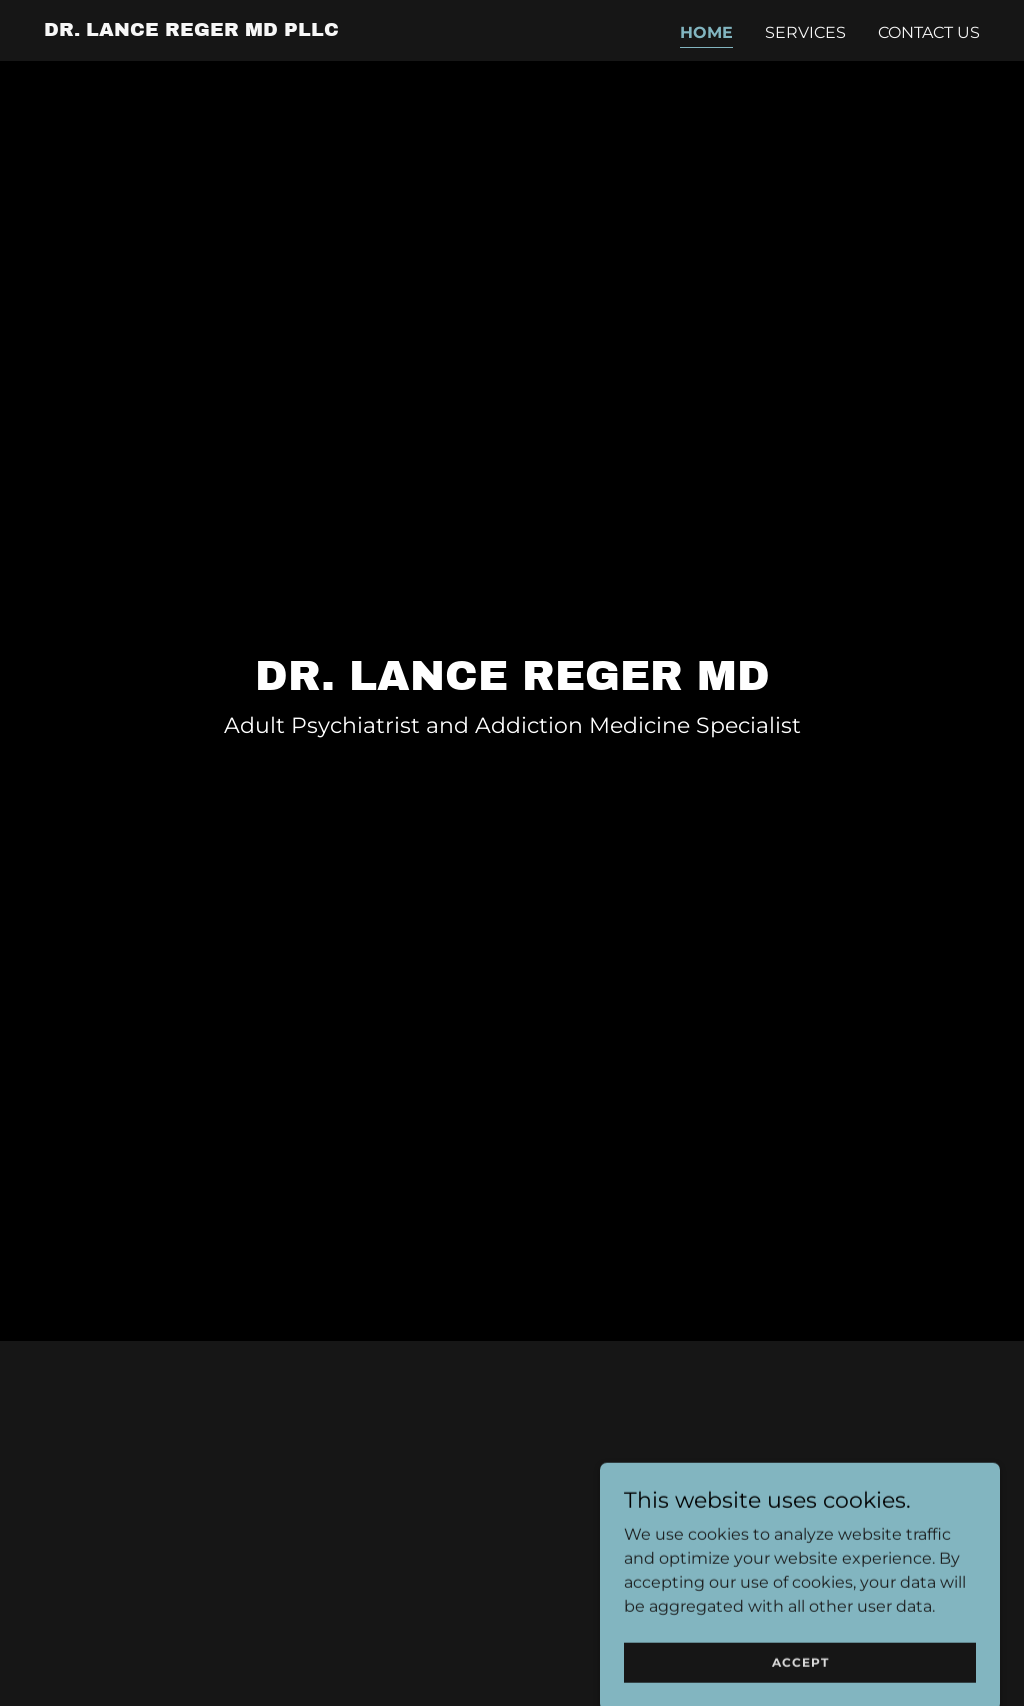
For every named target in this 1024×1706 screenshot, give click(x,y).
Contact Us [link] (929, 32)
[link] (191, 30)
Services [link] (805, 32)
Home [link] (706, 32)
